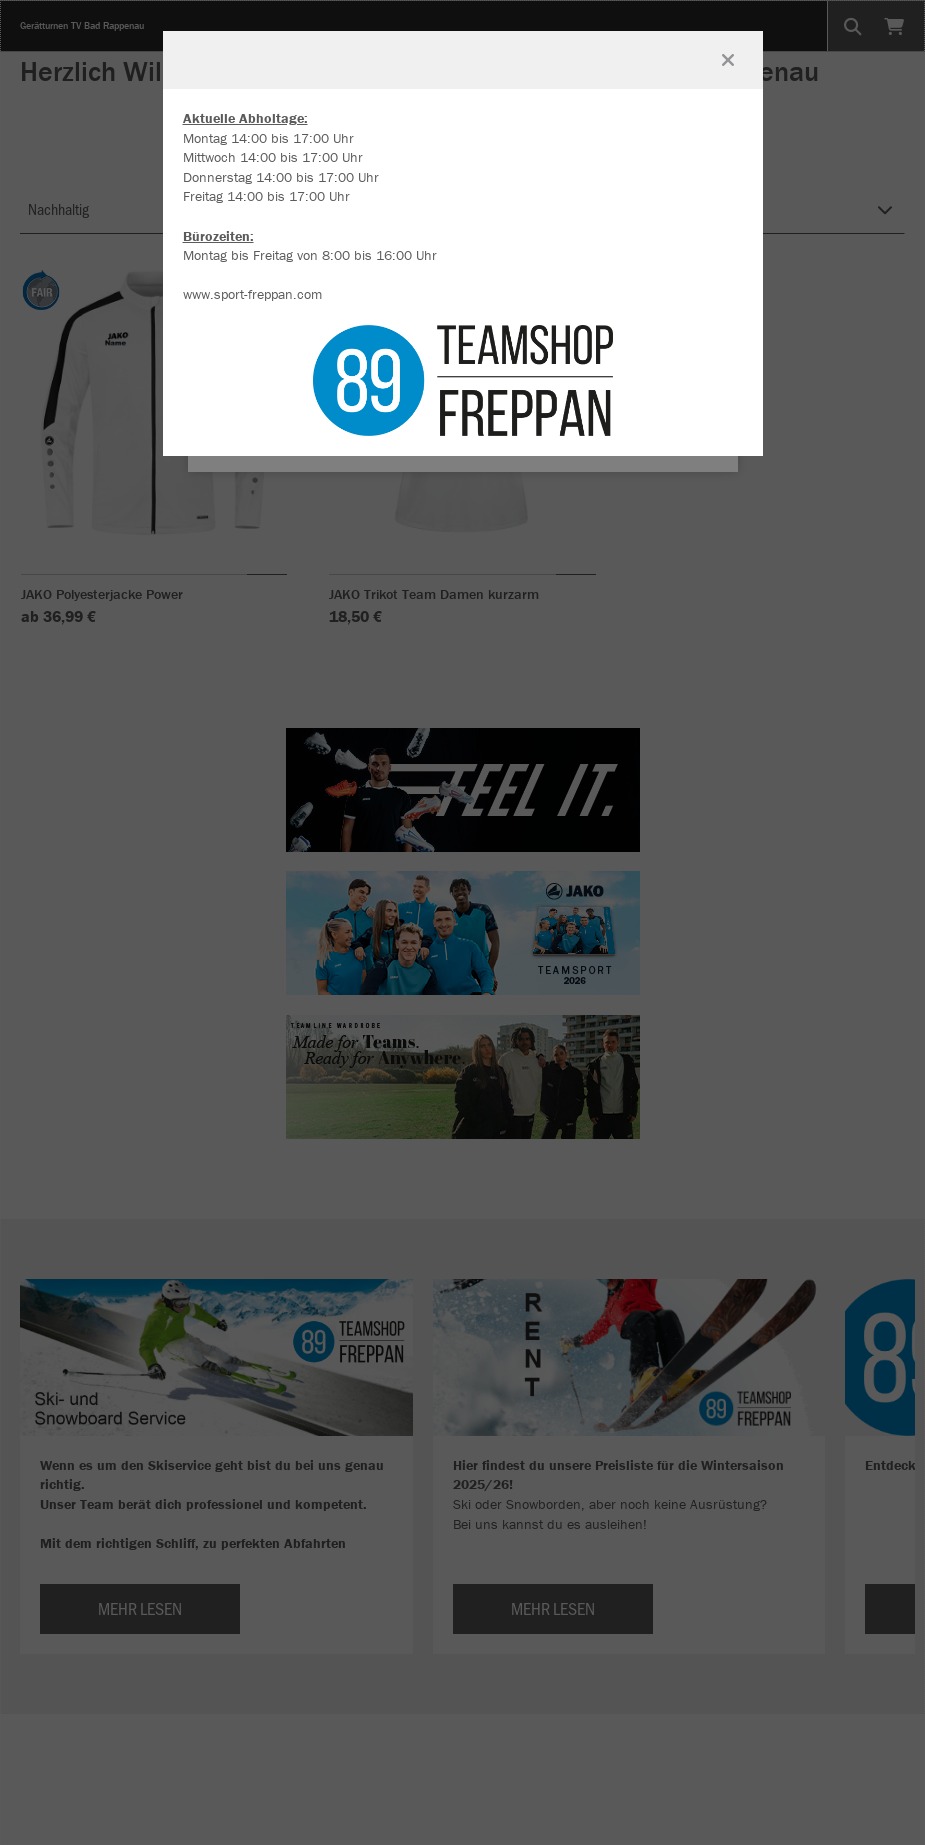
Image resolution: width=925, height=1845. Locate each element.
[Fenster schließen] (728, 60)
